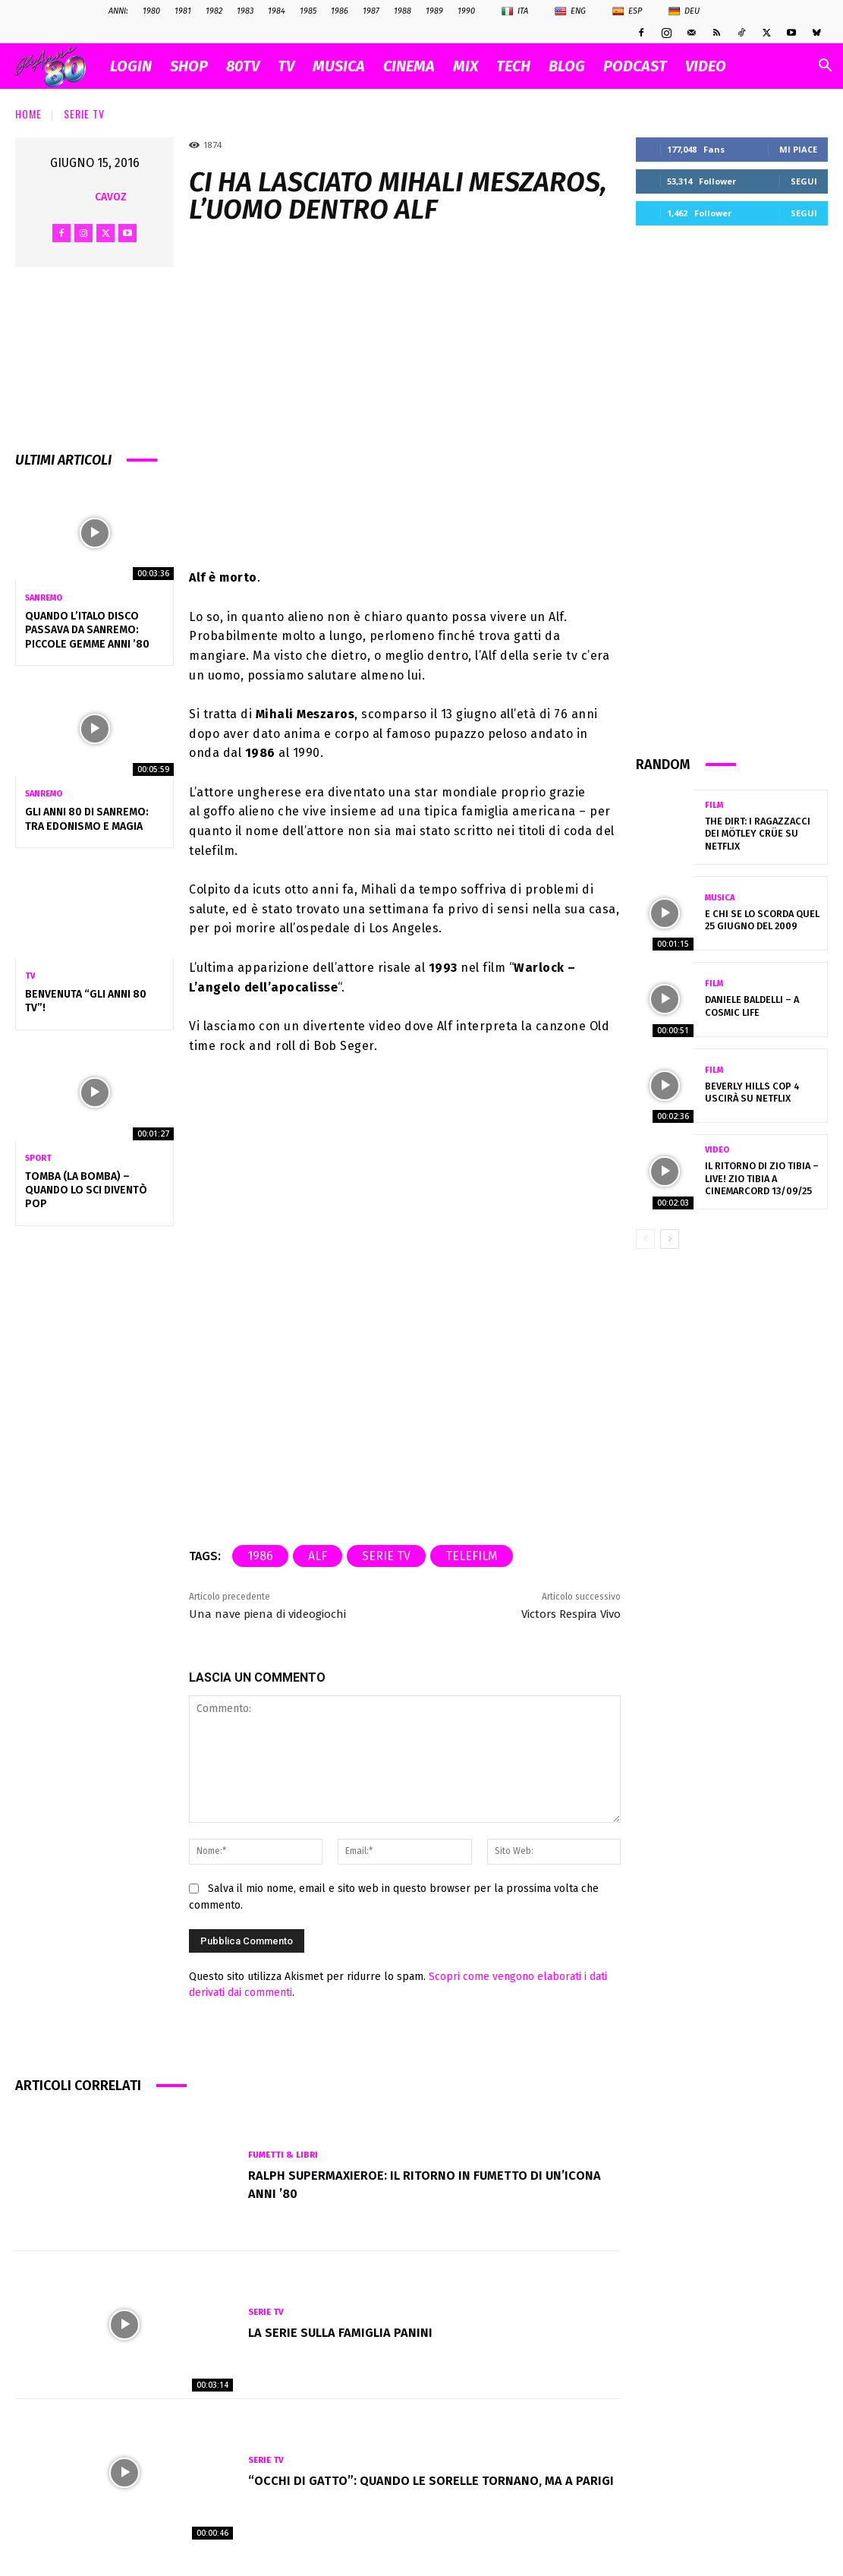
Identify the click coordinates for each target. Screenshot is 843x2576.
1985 (308, 11)
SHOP (189, 66)
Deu (684, 11)
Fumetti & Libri (284, 2154)
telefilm (471, 1556)
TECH (513, 66)
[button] (825, 67)
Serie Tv (84, 113)
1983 (245, 11)
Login (131, 66)
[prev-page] (645, 1239)
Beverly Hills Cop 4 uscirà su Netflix (749, 1092)
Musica (719, 898)
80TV (243, 66)
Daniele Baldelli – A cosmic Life (750, 1006)
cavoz (111, 197)
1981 (183, 11)
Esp (627, 11)
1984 (276, 11)
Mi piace (798, 149)
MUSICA (339, 66)
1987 (371, 11)
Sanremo (43, 598)
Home (28, 113)
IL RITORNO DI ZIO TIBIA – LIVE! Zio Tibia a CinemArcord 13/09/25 (760, 1179)
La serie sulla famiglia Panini (348, 2332)
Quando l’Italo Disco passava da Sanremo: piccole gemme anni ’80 (87, 630)
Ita (515, 11)
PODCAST (635, 66)
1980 (151, 11)
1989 (434, 11)
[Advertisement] (732, 489)
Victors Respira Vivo (571, 1614)
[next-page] (669, 1239)
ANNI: (118, 11)
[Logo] (58, 66)
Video (717, 1151)
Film (714, 812)
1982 (214, 11)
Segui (804, 181)
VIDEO (705, 66)
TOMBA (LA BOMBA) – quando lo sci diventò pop (86, 1190)
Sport (38, 1158)
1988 (402, 11)
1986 (339, 11)
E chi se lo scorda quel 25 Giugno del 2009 (758, 920)
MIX (465, 66)
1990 (466, 11)
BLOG (567, 66)
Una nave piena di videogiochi (267, 1614)
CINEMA (409, 66)
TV (286, 66)
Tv (30, 976)
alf (317, 1556)
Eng (570, 11)
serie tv (386, 1556)
